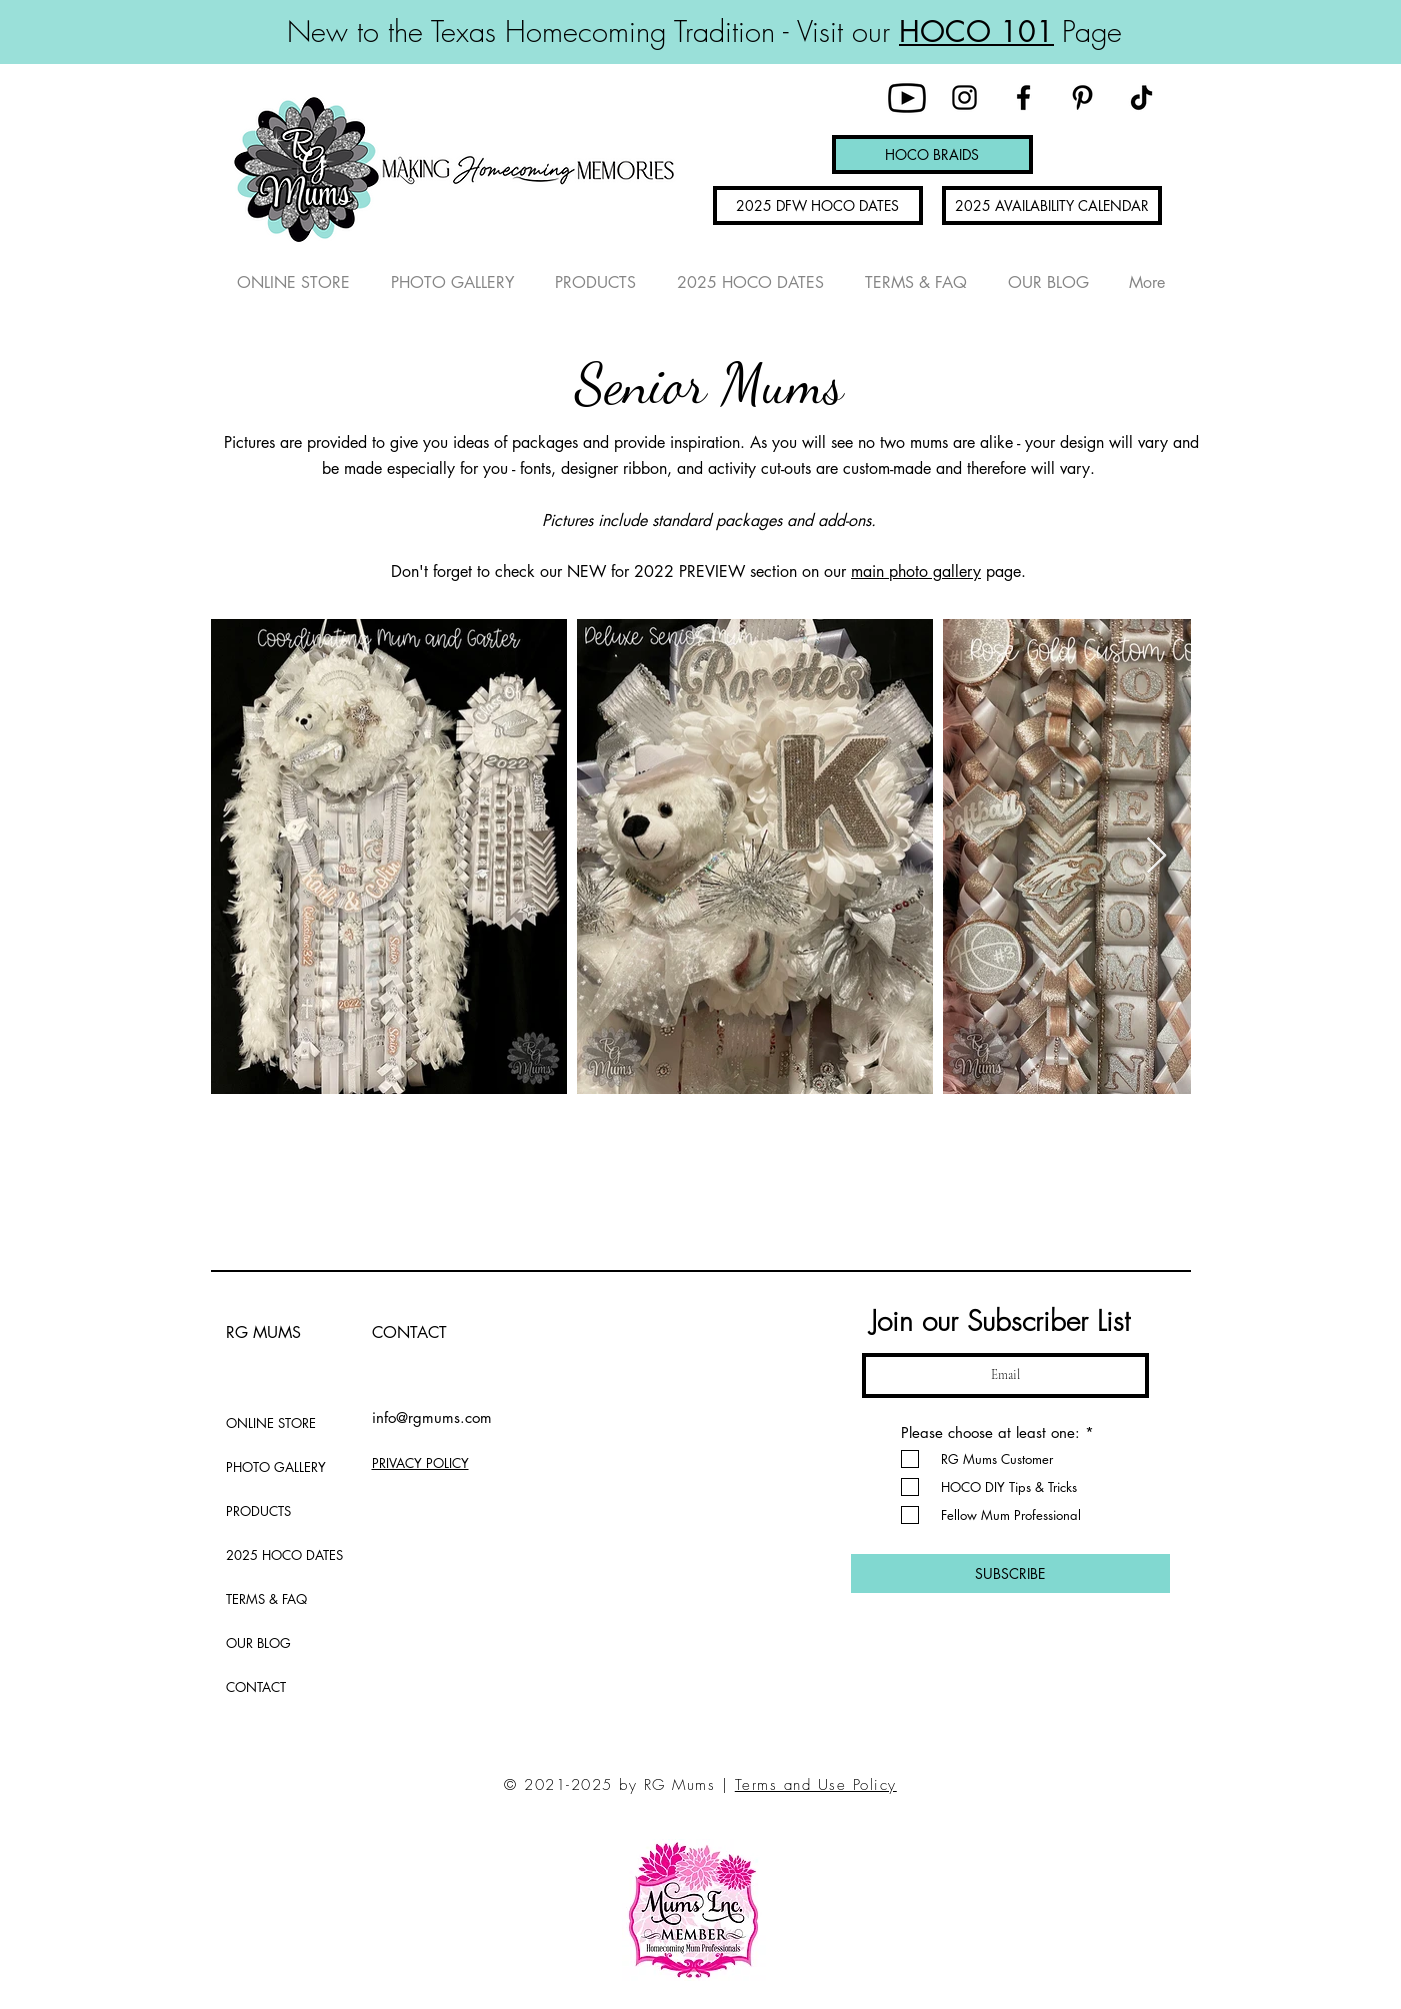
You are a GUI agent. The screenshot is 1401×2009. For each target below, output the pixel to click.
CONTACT (256, 1687)
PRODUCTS (258, 1511)
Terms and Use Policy (816, 1785)
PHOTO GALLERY (275, 1467)
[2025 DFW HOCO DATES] (818, 205)
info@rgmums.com (432, 1417)
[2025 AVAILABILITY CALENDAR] (1052, 205)
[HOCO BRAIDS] (932, 154)
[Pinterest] (1082, 97)
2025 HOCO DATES (275, 1555)
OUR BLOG (258, 1643)
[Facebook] (1023, 97)
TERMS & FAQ (266, 1599)
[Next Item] (1156, 856)
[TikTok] (1141, 97)
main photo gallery (916, 571)
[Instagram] (964, 97)
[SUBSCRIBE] (1010, 1573)
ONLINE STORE (271, 1423)
